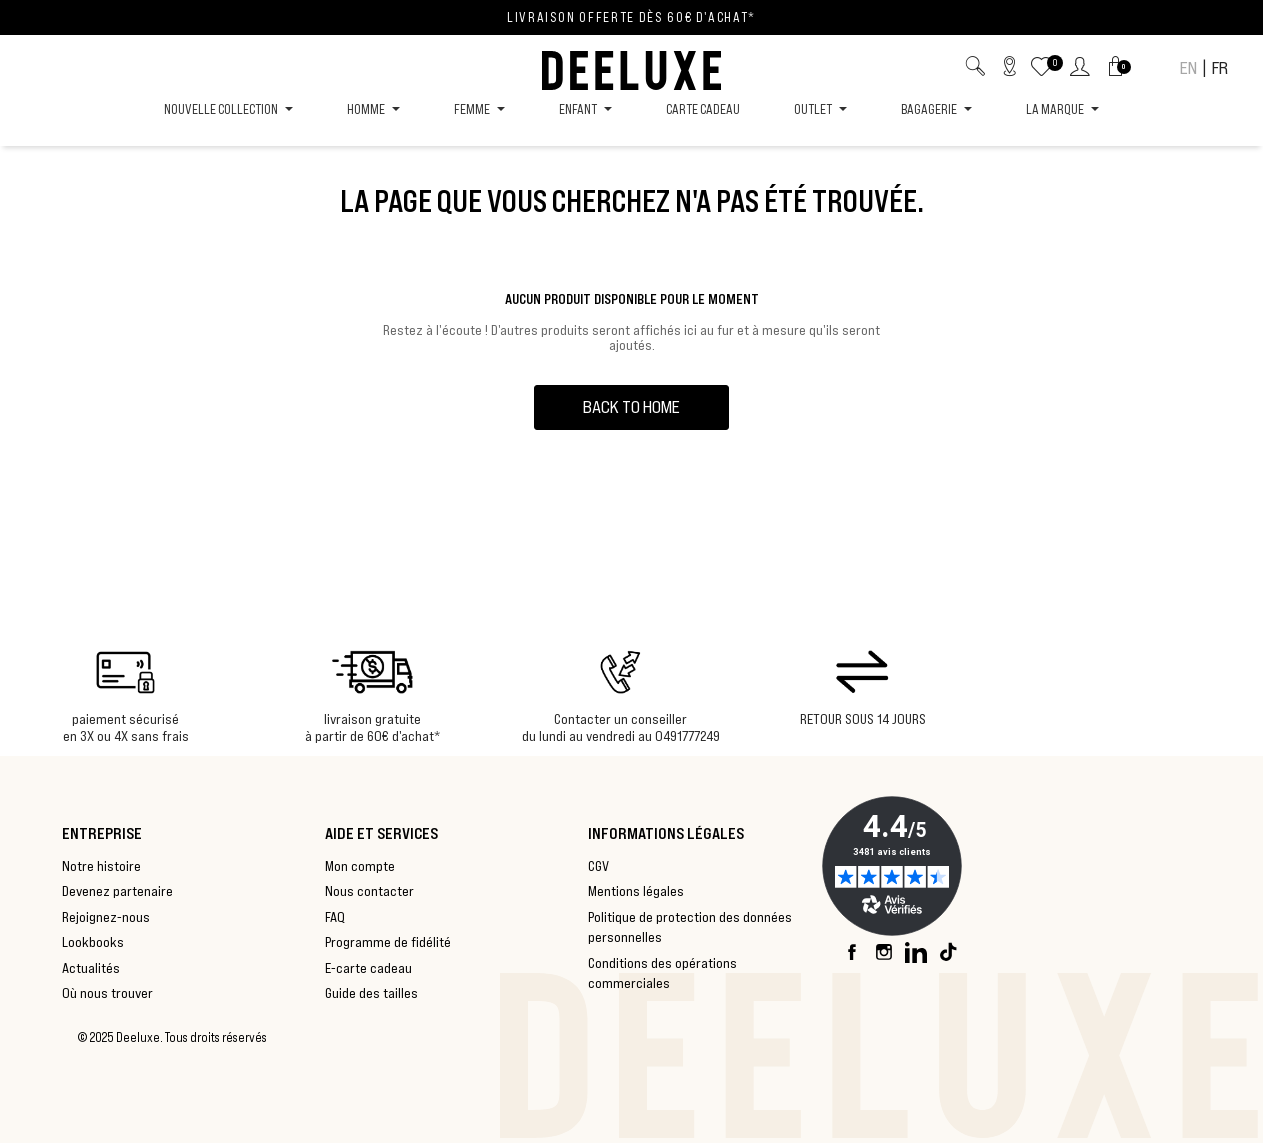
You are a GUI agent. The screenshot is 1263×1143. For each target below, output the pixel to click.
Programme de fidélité (388, 942)
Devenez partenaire (117, 891)
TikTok (949, 952)
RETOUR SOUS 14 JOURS (863, 719)
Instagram (885, 952)
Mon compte (360, 866)
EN (1188, 68)
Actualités (91, 968)
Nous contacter (369, 891)
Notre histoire (101, 866)
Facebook (853, 952)
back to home (631, 407)
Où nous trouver (107, 993)
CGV (598, 866)
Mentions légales (636, 891)
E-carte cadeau (368, 968)
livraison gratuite (372, 719)
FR (1220, 68)
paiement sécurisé (125, 719)
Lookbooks (93, 942)
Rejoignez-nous (106, 917)
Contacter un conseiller (620, 719)
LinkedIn (917, 952)
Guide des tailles (371, 993)
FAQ (335, 917)
